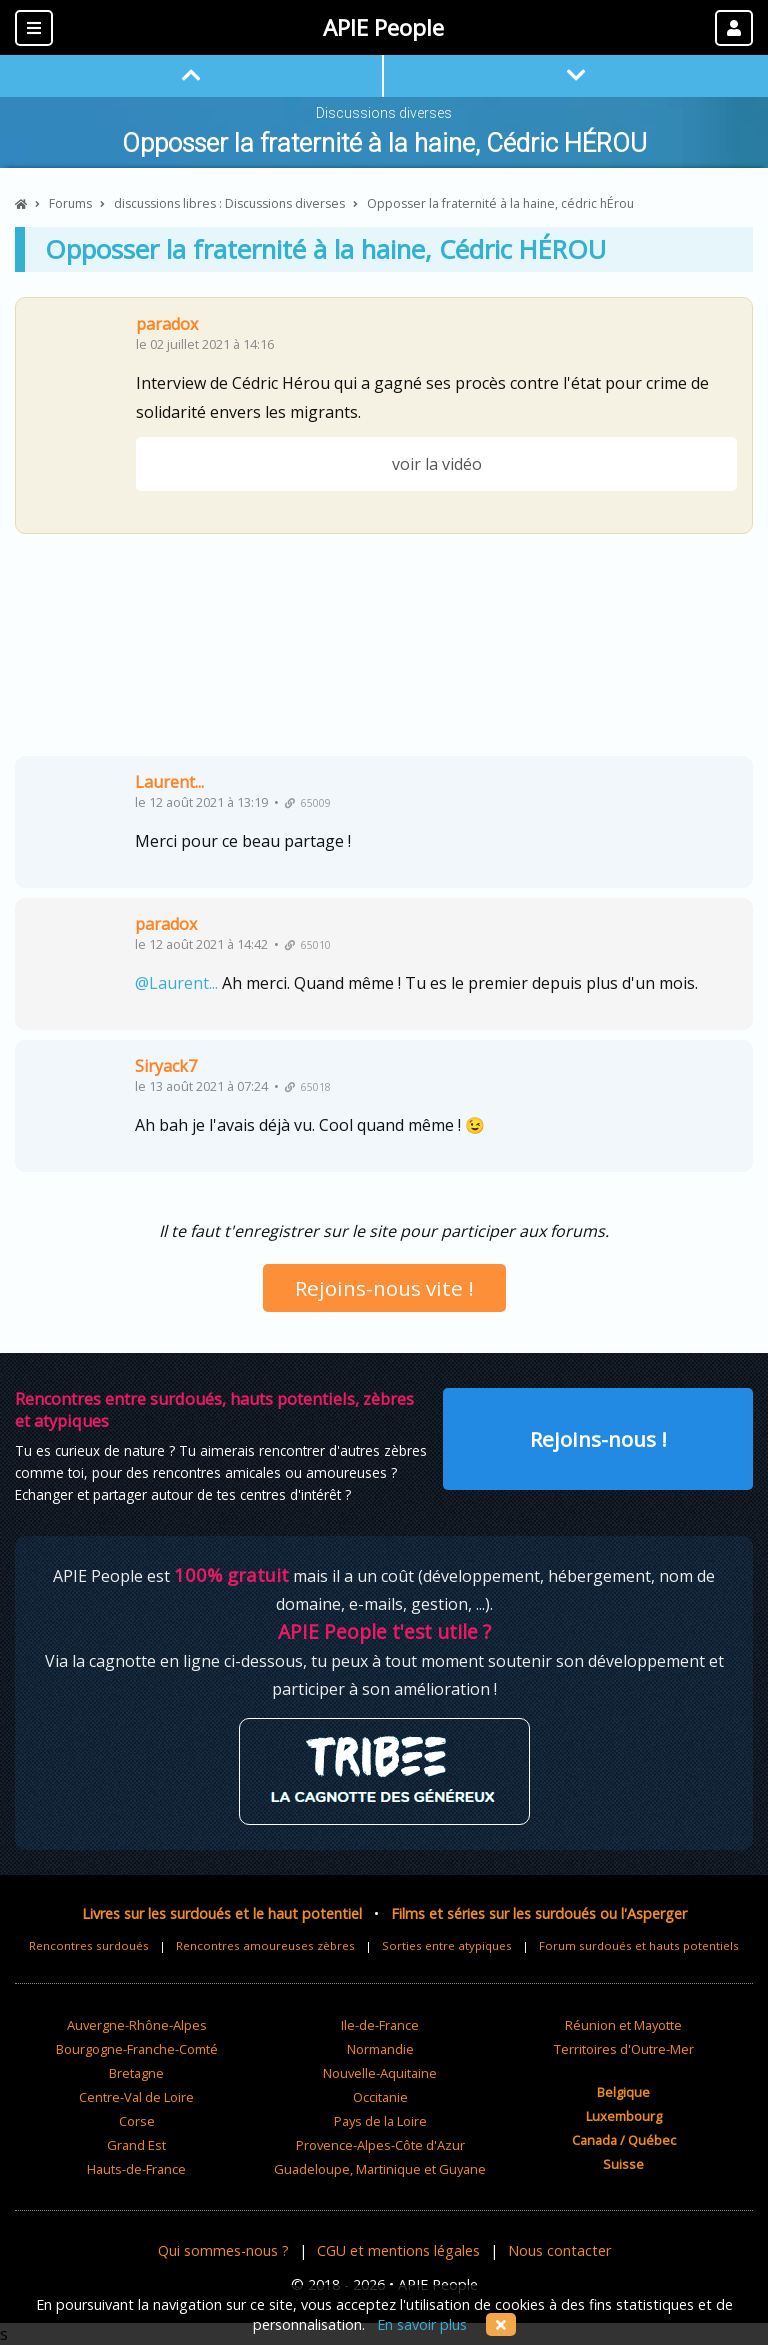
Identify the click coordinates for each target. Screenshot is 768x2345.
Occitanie (380, 2097)
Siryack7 (166, 1066)
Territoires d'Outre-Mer (624, 2049)
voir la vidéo (437, 464)
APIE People (383, 27)
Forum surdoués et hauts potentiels (639, 1945)
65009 (308, 803)
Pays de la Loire (380, 2121)
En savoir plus (422, 2324)
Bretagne (136, 2073)
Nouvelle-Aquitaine (380, 2073)
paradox (167, 324)
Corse (137, 2121)
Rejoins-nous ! (598, 1439)
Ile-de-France (380, 2025)
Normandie (380, 2049)
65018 (308, 1087)
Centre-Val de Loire (136, 2097)
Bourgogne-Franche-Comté (137, 2049)
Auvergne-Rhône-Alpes (137, 2025)
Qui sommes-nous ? (223, 2250)
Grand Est (136, 2145)
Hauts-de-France (136, 2169)
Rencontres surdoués (89, 1945)
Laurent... (169, 782)
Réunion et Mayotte (623, 2025)
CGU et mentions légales (398, 2250)
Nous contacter (559, 2250)
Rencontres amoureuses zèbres (265, 1945)
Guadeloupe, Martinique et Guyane (380, 2169)
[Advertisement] (384, 652)
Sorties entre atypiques (447, 1945)
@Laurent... (176, 983)
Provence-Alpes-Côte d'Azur (380, 2145)
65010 (308, 945)
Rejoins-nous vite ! (384, 1288)
